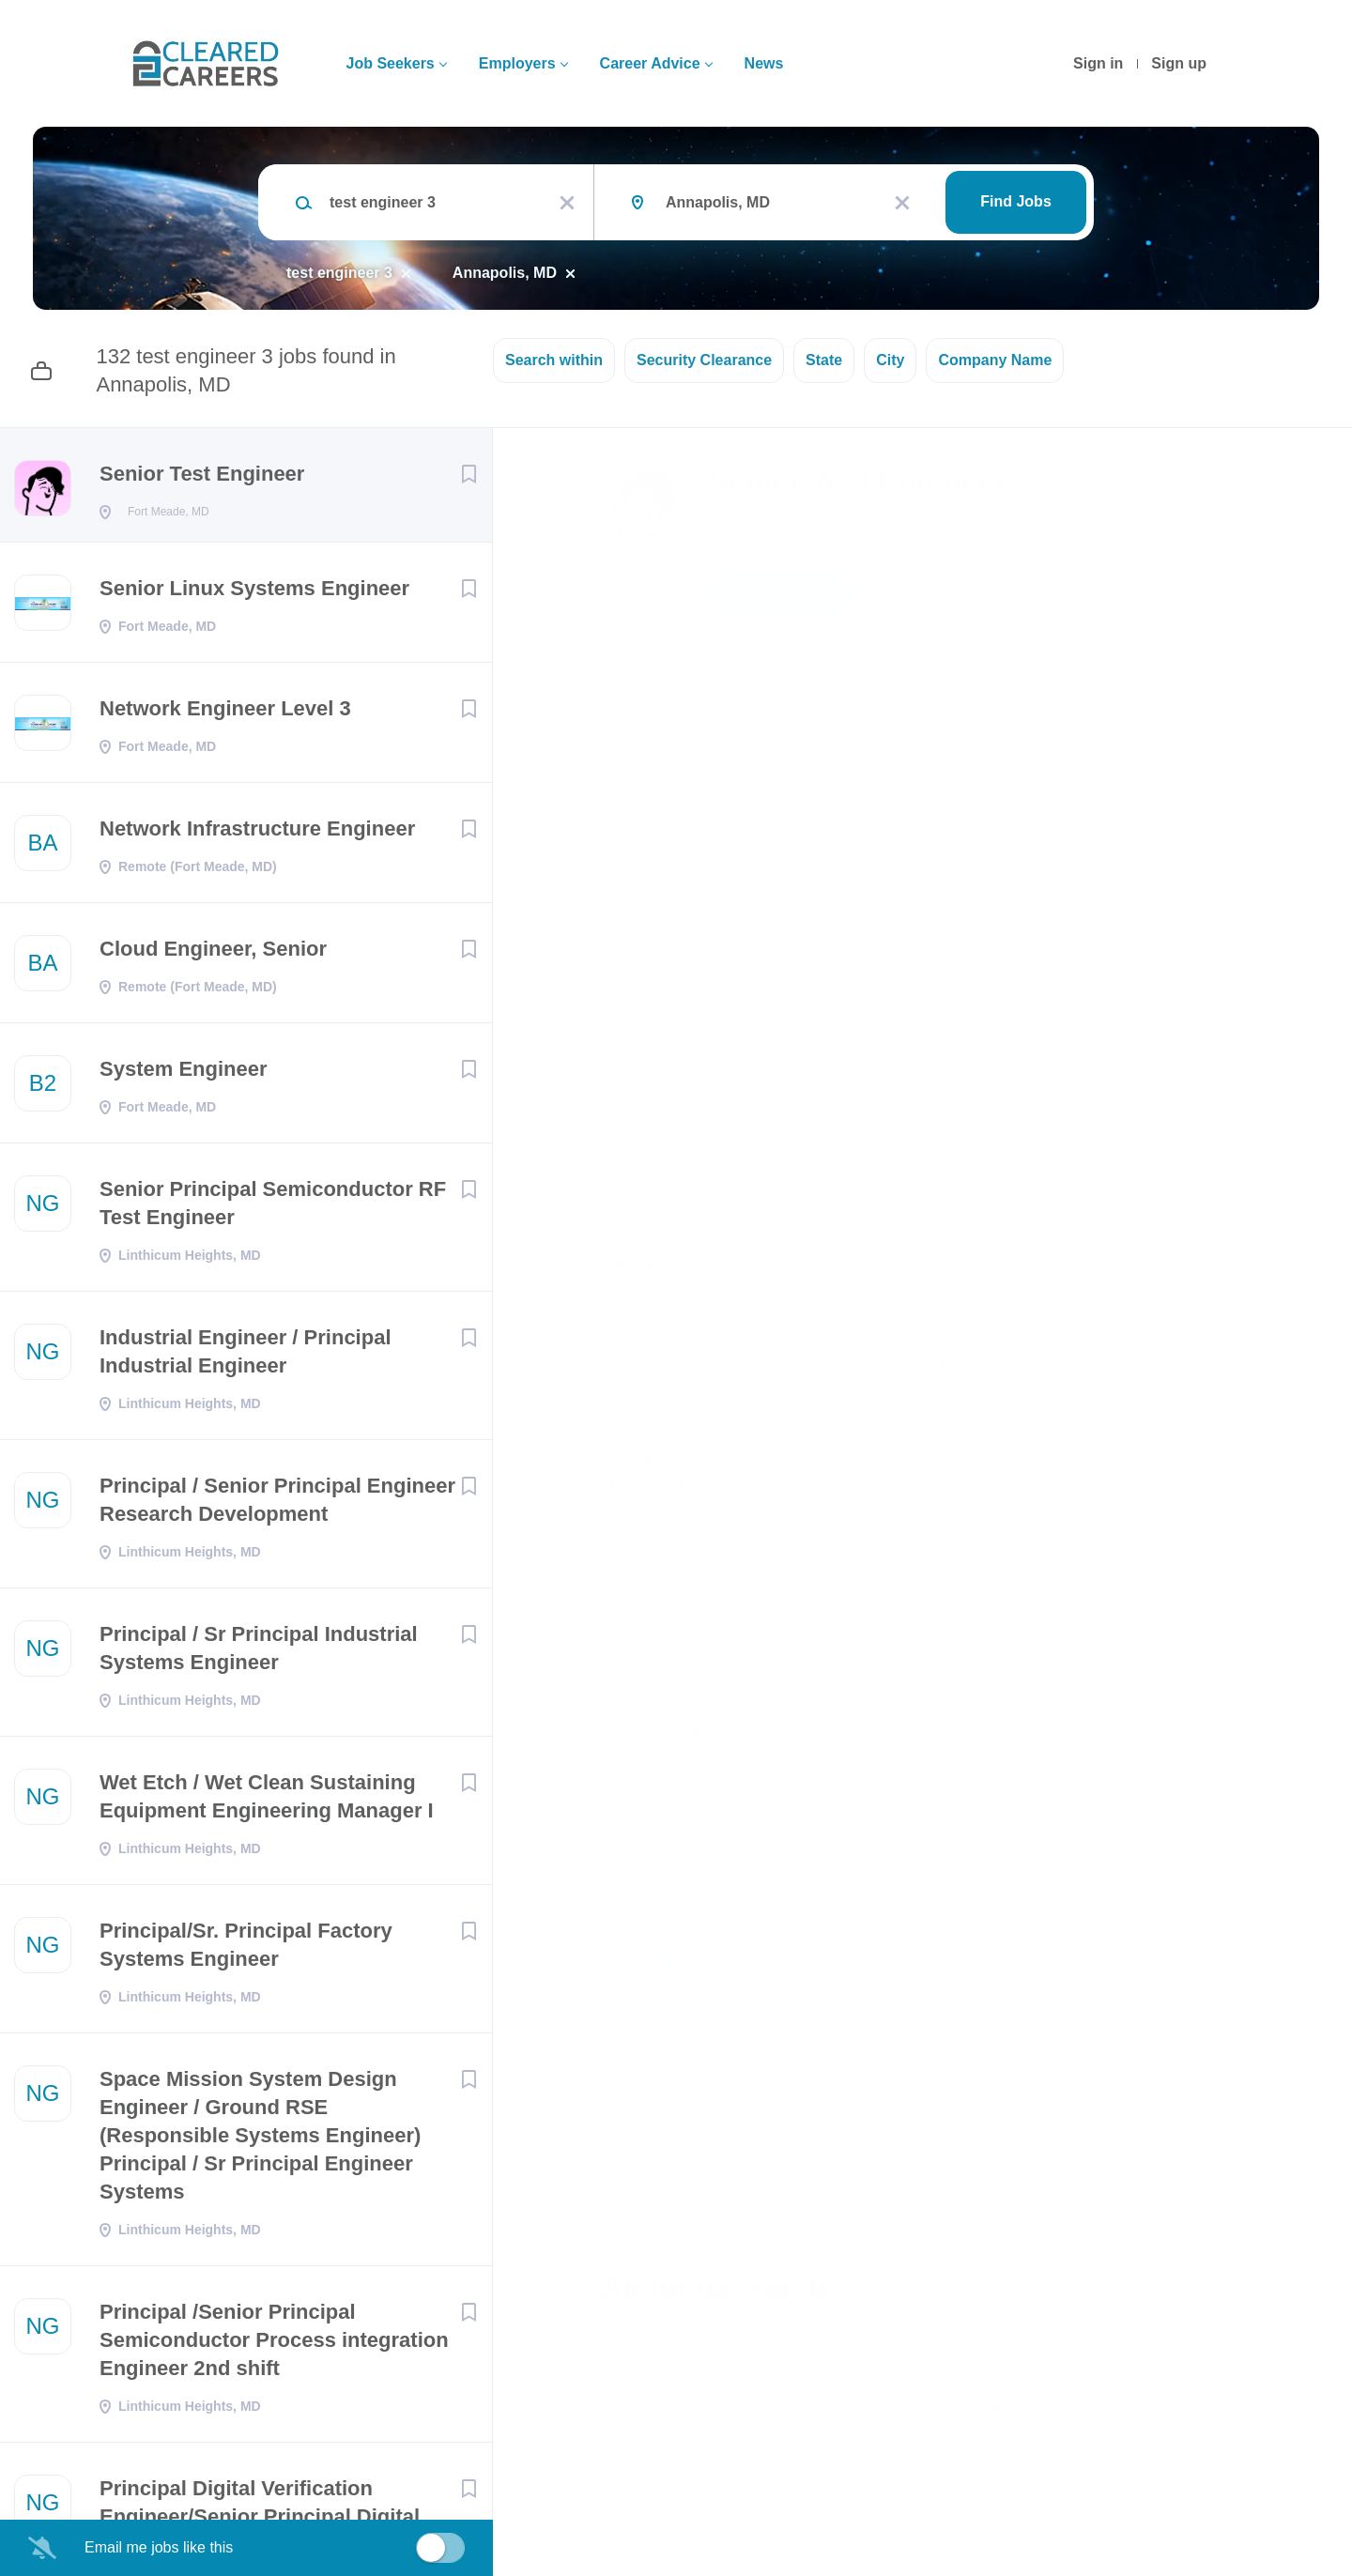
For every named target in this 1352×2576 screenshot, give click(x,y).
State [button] (824, 360)
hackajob (750, 531)
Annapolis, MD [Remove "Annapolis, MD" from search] (505, 273)
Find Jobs (1016, 201)
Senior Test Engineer (202, 473)
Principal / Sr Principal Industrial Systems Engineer (259, 1653)
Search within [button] (554, 360)
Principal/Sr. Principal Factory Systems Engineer (246, 1950)
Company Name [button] (995, 360)
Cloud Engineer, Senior (213, 954)
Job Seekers (390, 63)
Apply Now (779, 593)
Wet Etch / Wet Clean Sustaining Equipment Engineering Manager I (267, 1802)
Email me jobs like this (158, 2547)
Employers (517, 63)
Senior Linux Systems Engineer (254, 594)
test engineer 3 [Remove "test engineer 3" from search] (339, 273)
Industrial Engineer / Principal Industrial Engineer (246, 1357)
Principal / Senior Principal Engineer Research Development (277, 1505)
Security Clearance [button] (704, 360)
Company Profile (664, 2494)
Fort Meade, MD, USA (674, 681)
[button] (1217, 596)
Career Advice (650, 63)
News (764, 63)
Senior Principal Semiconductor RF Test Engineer (273, 1208)
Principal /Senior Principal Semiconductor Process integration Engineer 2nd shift (274, 2345)
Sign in (1098, 63)
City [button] (890, 360)
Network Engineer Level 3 (225, 714)
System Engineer (184, 1074)
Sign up (1178, 63)
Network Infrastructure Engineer (257, 834)
